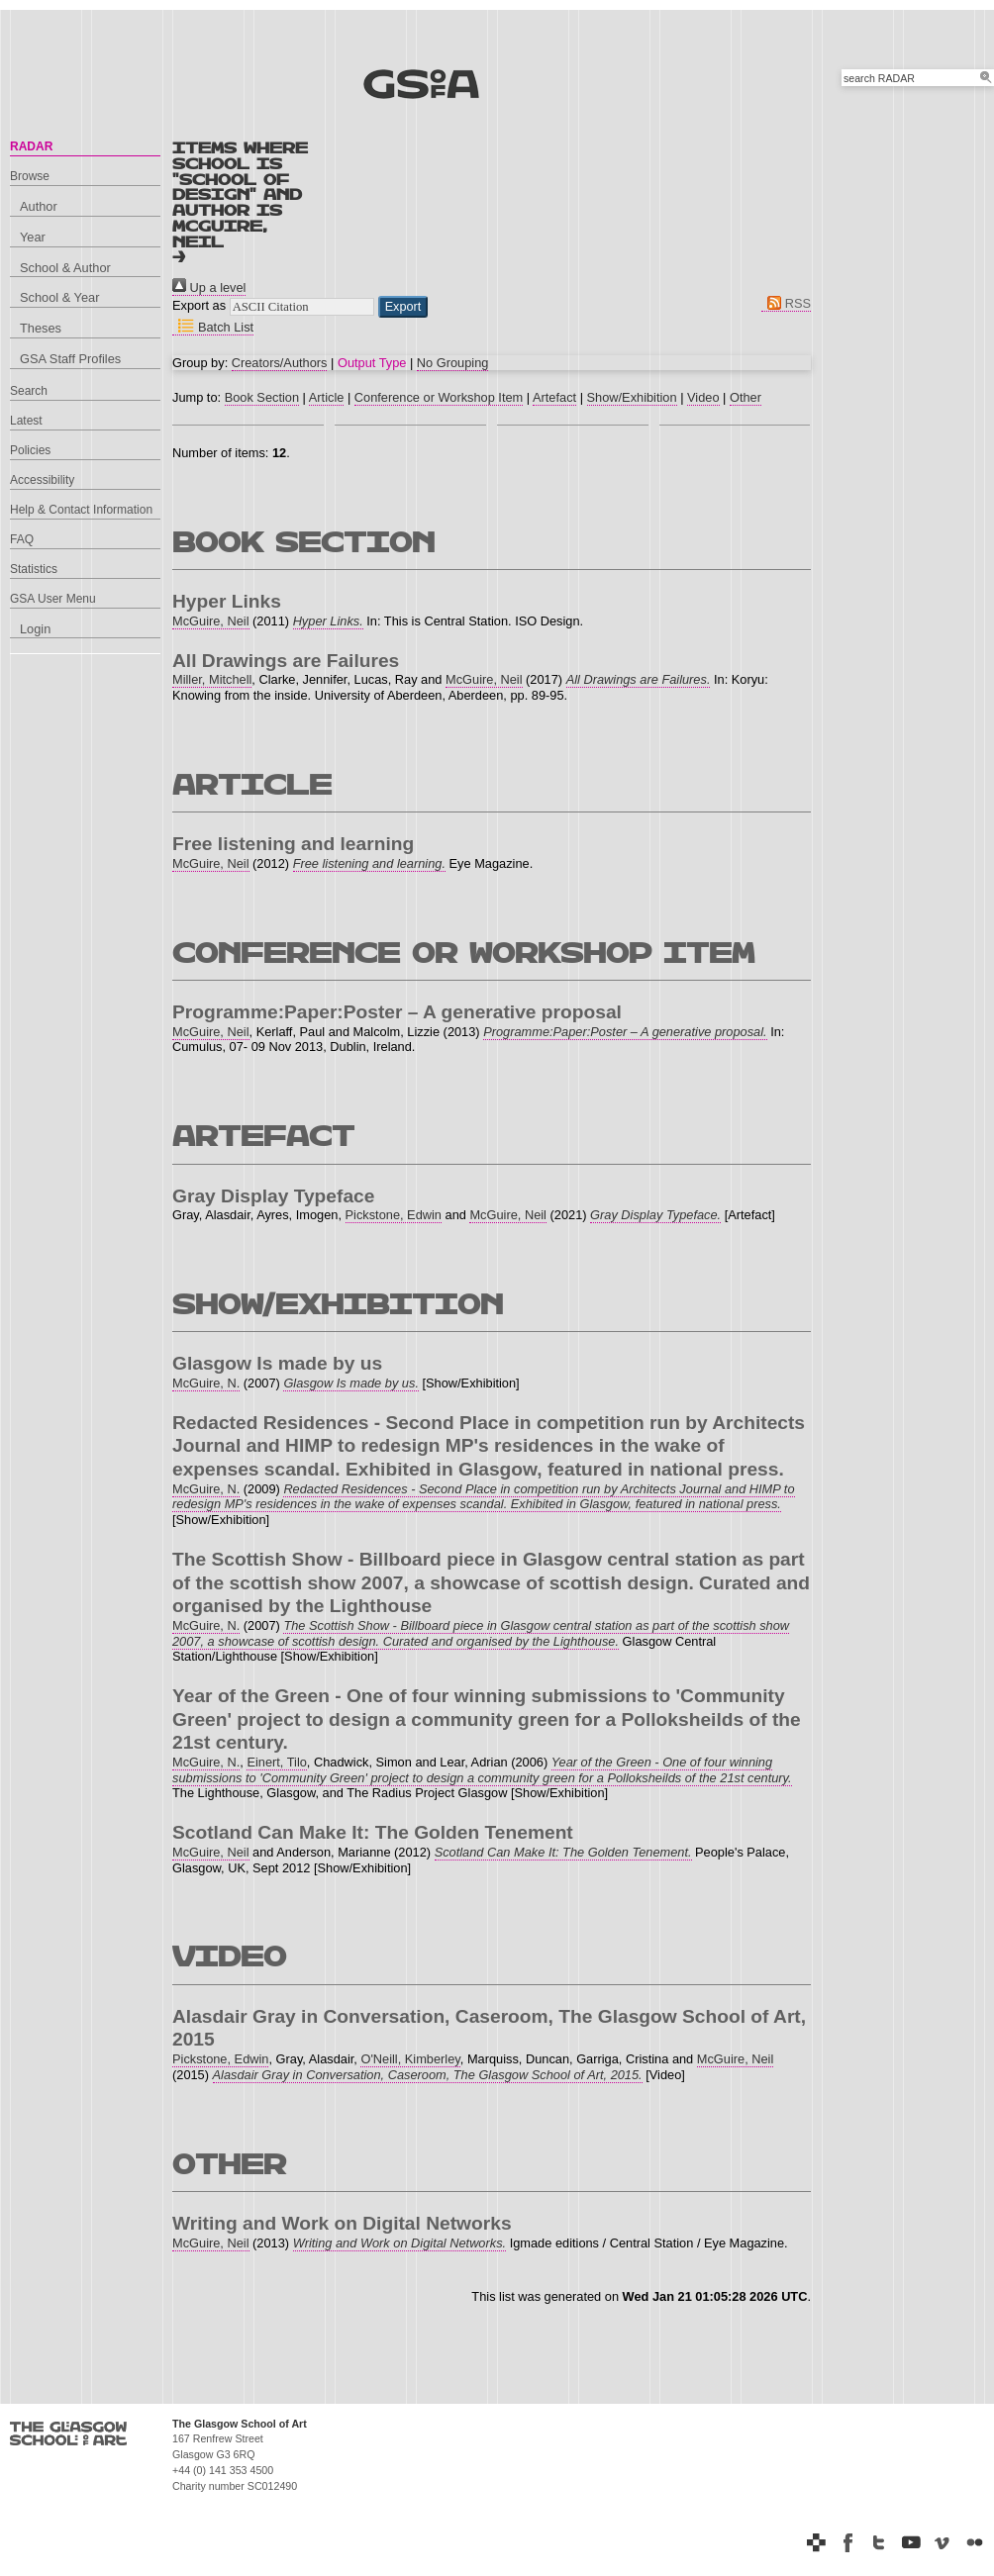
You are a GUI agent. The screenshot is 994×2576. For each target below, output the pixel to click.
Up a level (209, 287)
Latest (26, 421)
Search (29, 391)
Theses (40, 328)
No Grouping (453, 362)
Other (745, 397)
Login (35, 628)
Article (327, 397)
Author (38, 206)
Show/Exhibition (632, 397)
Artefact (554, 397)
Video (703, 397)
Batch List (212, 327)
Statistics (33, 569)
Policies (30, 450)
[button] (403, 307)
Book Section (262, 397)
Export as (199, 305)
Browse (30, 176)
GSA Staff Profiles (70, 358)
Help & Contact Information (81, 510)
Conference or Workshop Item (438, 397)
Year (33, 237)
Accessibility (42, 480)
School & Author (65, 267)
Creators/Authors (280, 362)
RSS (786, 303)
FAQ (22, 539)
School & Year (59, 297)
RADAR (31, 146)
